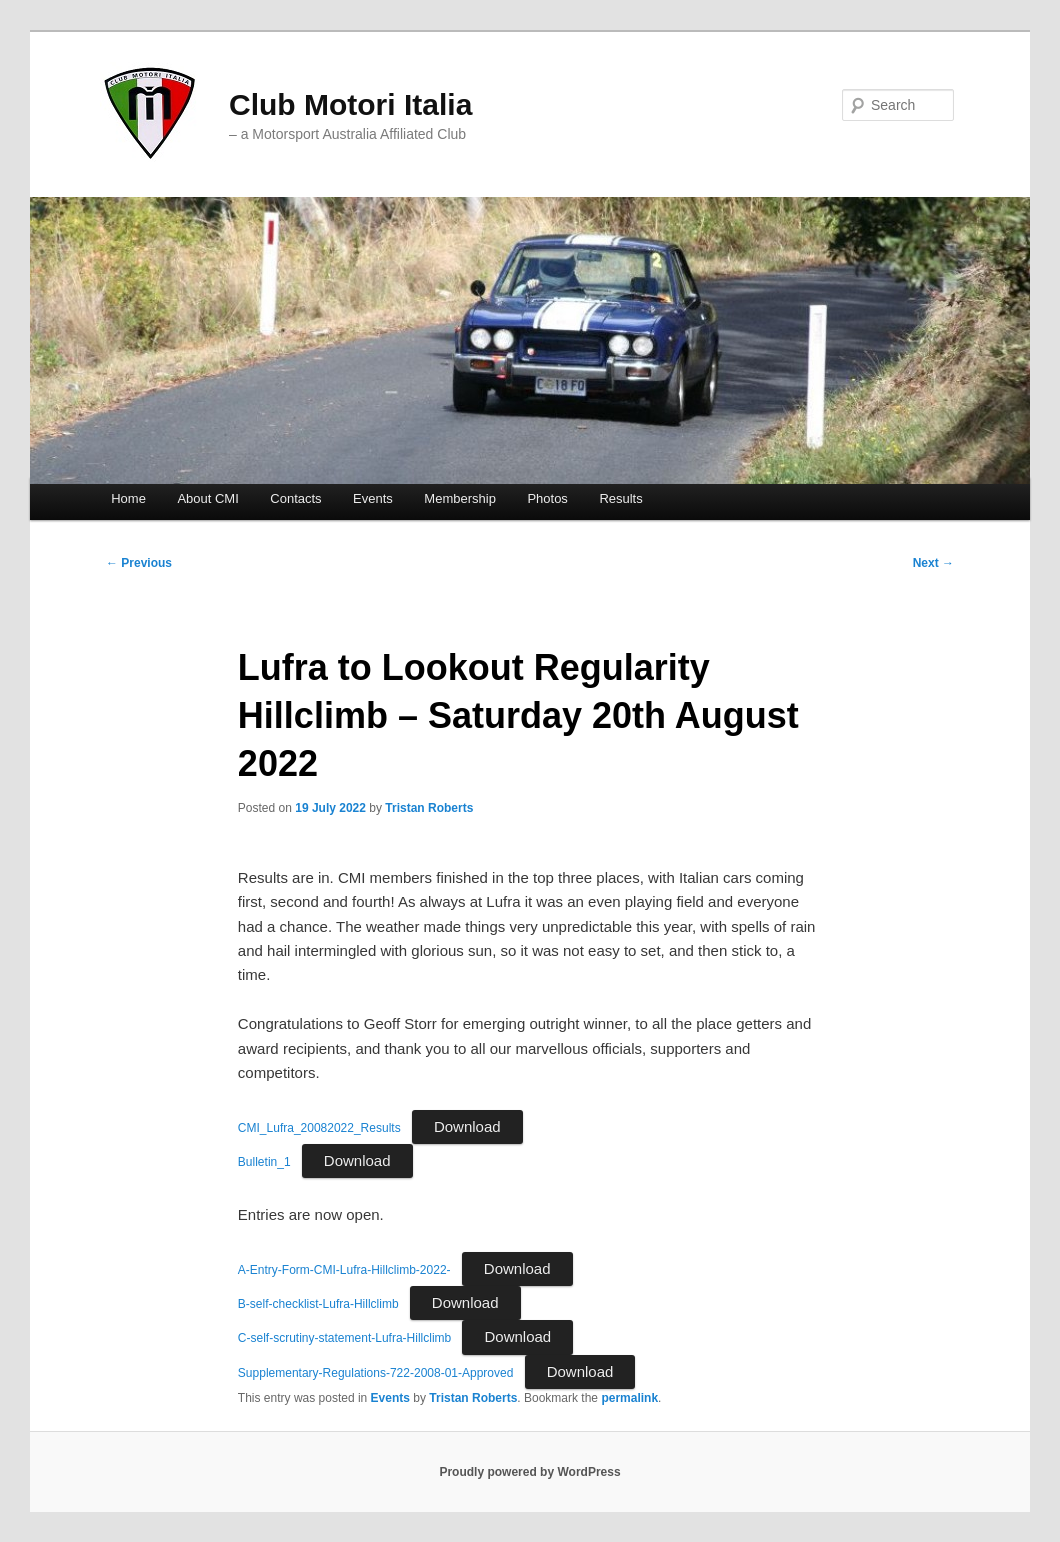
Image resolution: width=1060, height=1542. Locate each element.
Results (620, 498)
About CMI (207, 498)
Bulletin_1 (264, 1162)
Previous (139, 563)
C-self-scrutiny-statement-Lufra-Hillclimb (344, 1338)
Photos (547, 498)
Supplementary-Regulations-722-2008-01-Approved (376, 1373)
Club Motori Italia (350, 104)
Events (373, 498)
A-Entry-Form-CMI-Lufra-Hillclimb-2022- (344, 1270)
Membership (460, 498)
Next (933, 563)
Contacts (295, 498)
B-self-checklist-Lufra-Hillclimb (318, 1304)
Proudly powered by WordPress (529, 1472)
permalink (629, 1398)
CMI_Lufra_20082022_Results (319, 1128)
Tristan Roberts (429, 808)
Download (467, 1126)
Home (128, 498)
